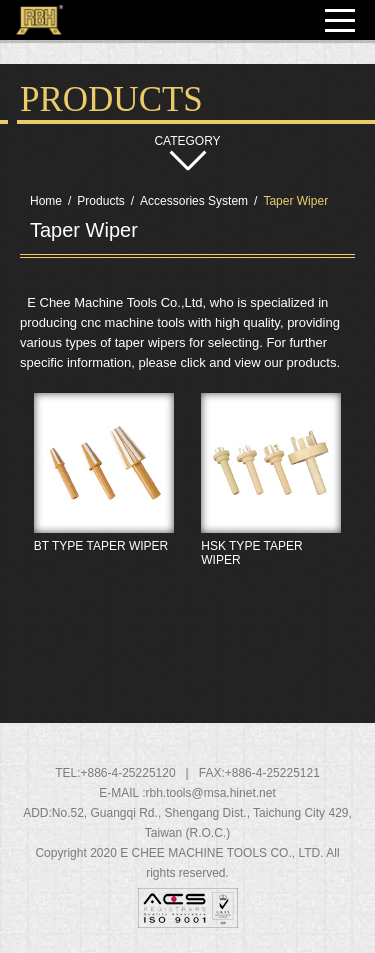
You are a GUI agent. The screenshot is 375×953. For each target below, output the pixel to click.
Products (100, 201)
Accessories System (194, 201)
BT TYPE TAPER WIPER (104, 523)
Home (46, 201)
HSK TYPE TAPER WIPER (272, 523)
